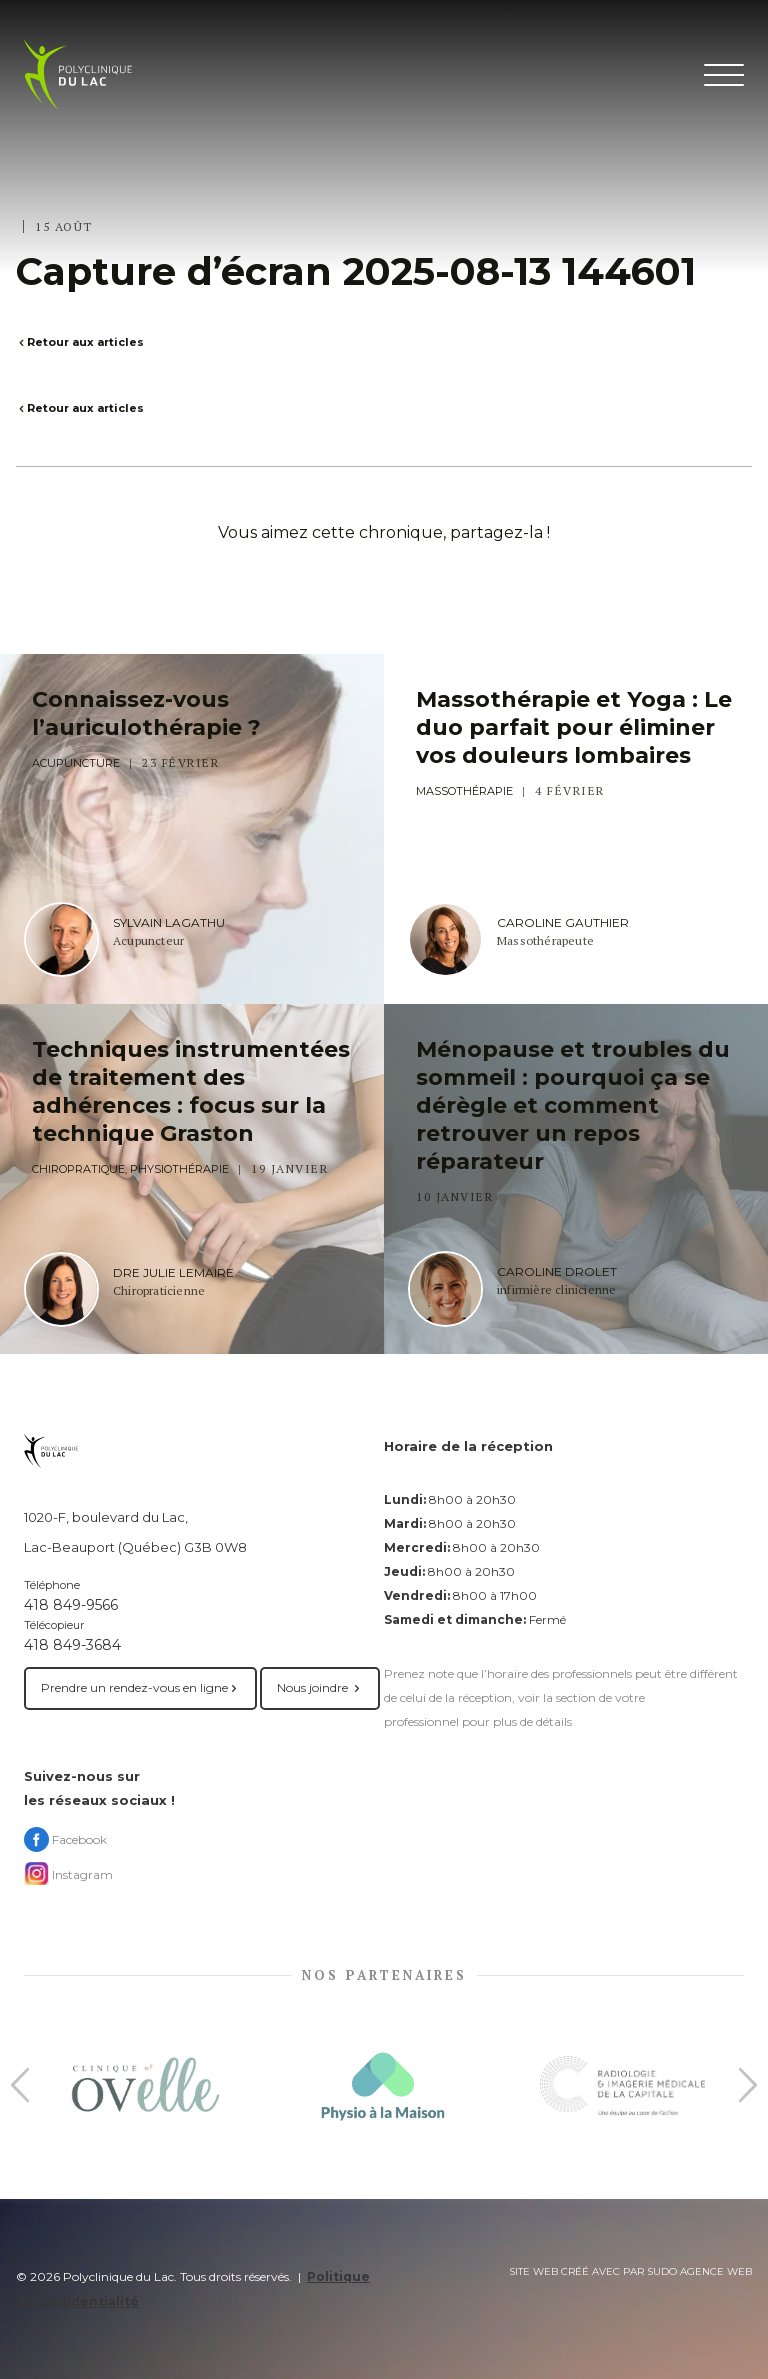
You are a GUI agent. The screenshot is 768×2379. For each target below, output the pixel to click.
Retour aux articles (80, 342)
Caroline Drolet (557, 1272)
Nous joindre (320, 1687)
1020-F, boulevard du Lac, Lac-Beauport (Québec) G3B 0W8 (135, 1532)
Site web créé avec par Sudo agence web (630, 2271)
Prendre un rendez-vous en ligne (140, 1687)
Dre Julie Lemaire (173, 1273)
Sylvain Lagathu (169, 923)
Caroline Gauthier (563, 923)
